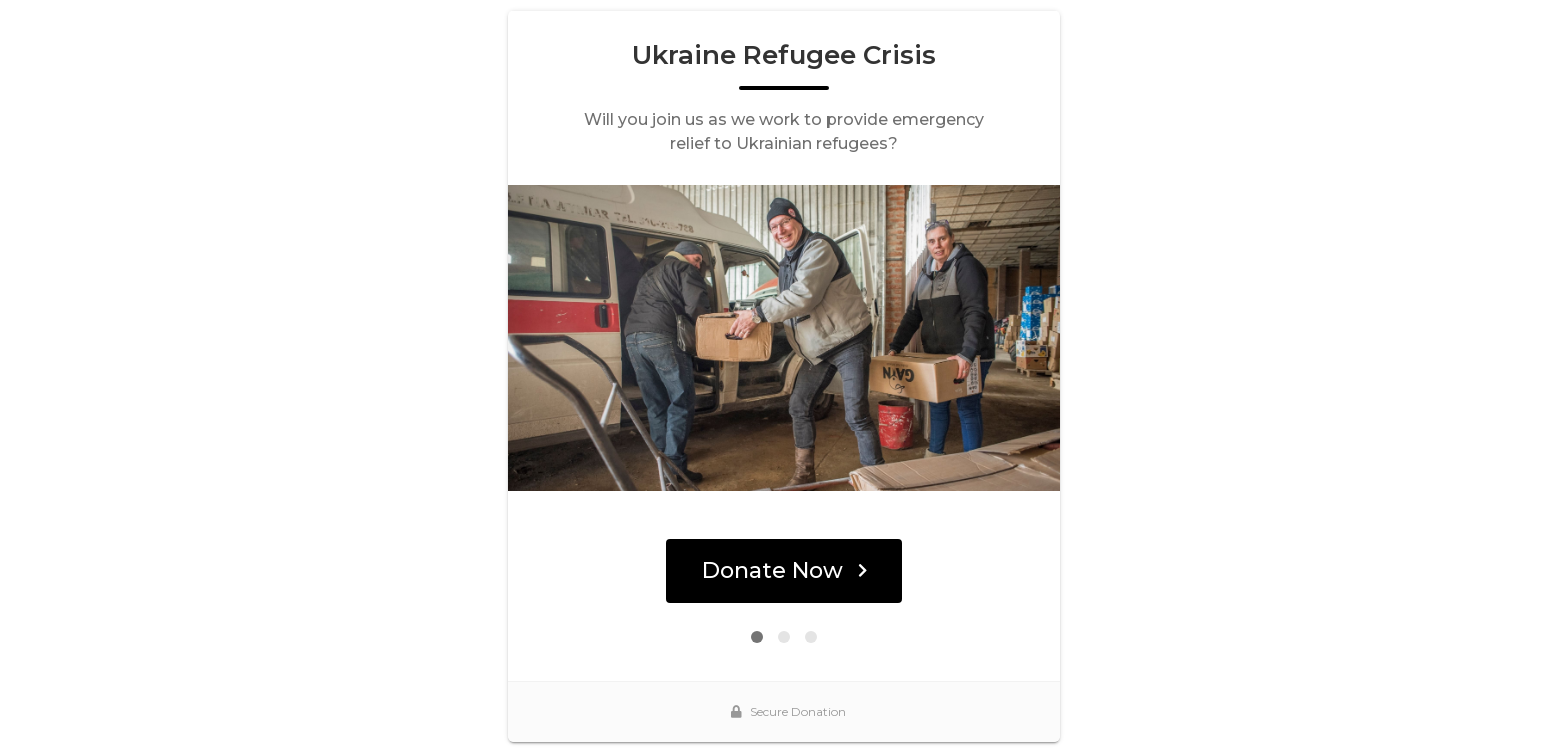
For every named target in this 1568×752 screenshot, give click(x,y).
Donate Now (784, 570)
